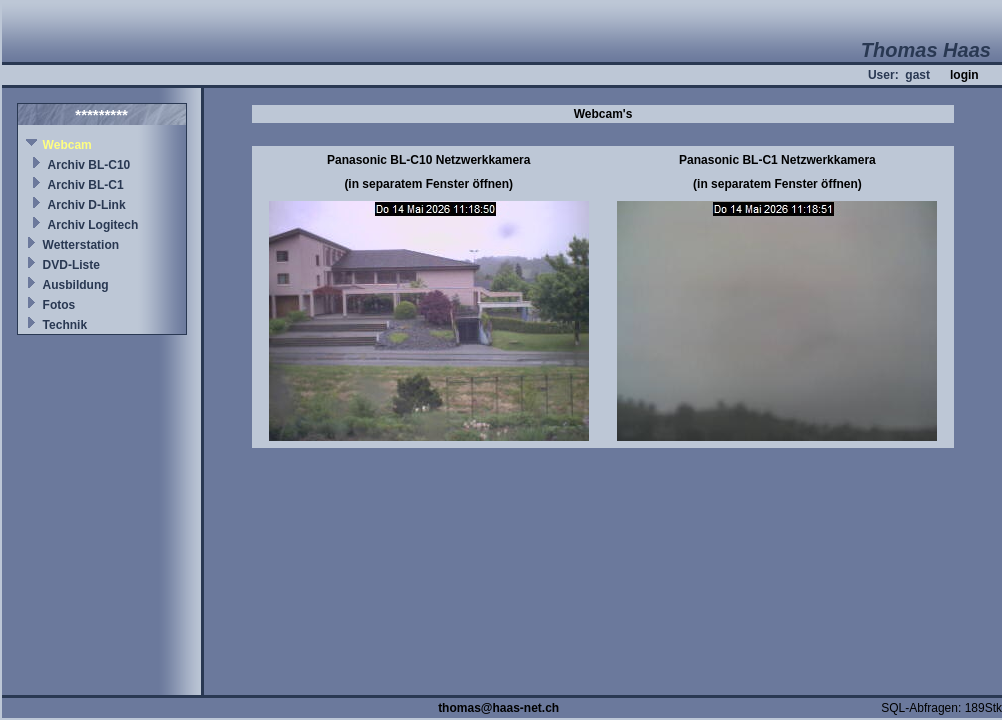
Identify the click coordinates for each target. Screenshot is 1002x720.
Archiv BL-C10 (89, 165)
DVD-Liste (71, 265)
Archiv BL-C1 (86, 185)
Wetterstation (81, 245)
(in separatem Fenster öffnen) (428, 184)
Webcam (67, 145)
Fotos (59, 305)
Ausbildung (76, 285)
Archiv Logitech (93, 225)
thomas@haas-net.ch (498, 708)
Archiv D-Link (87, 205)
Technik (65, 325)
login (964, 75)
